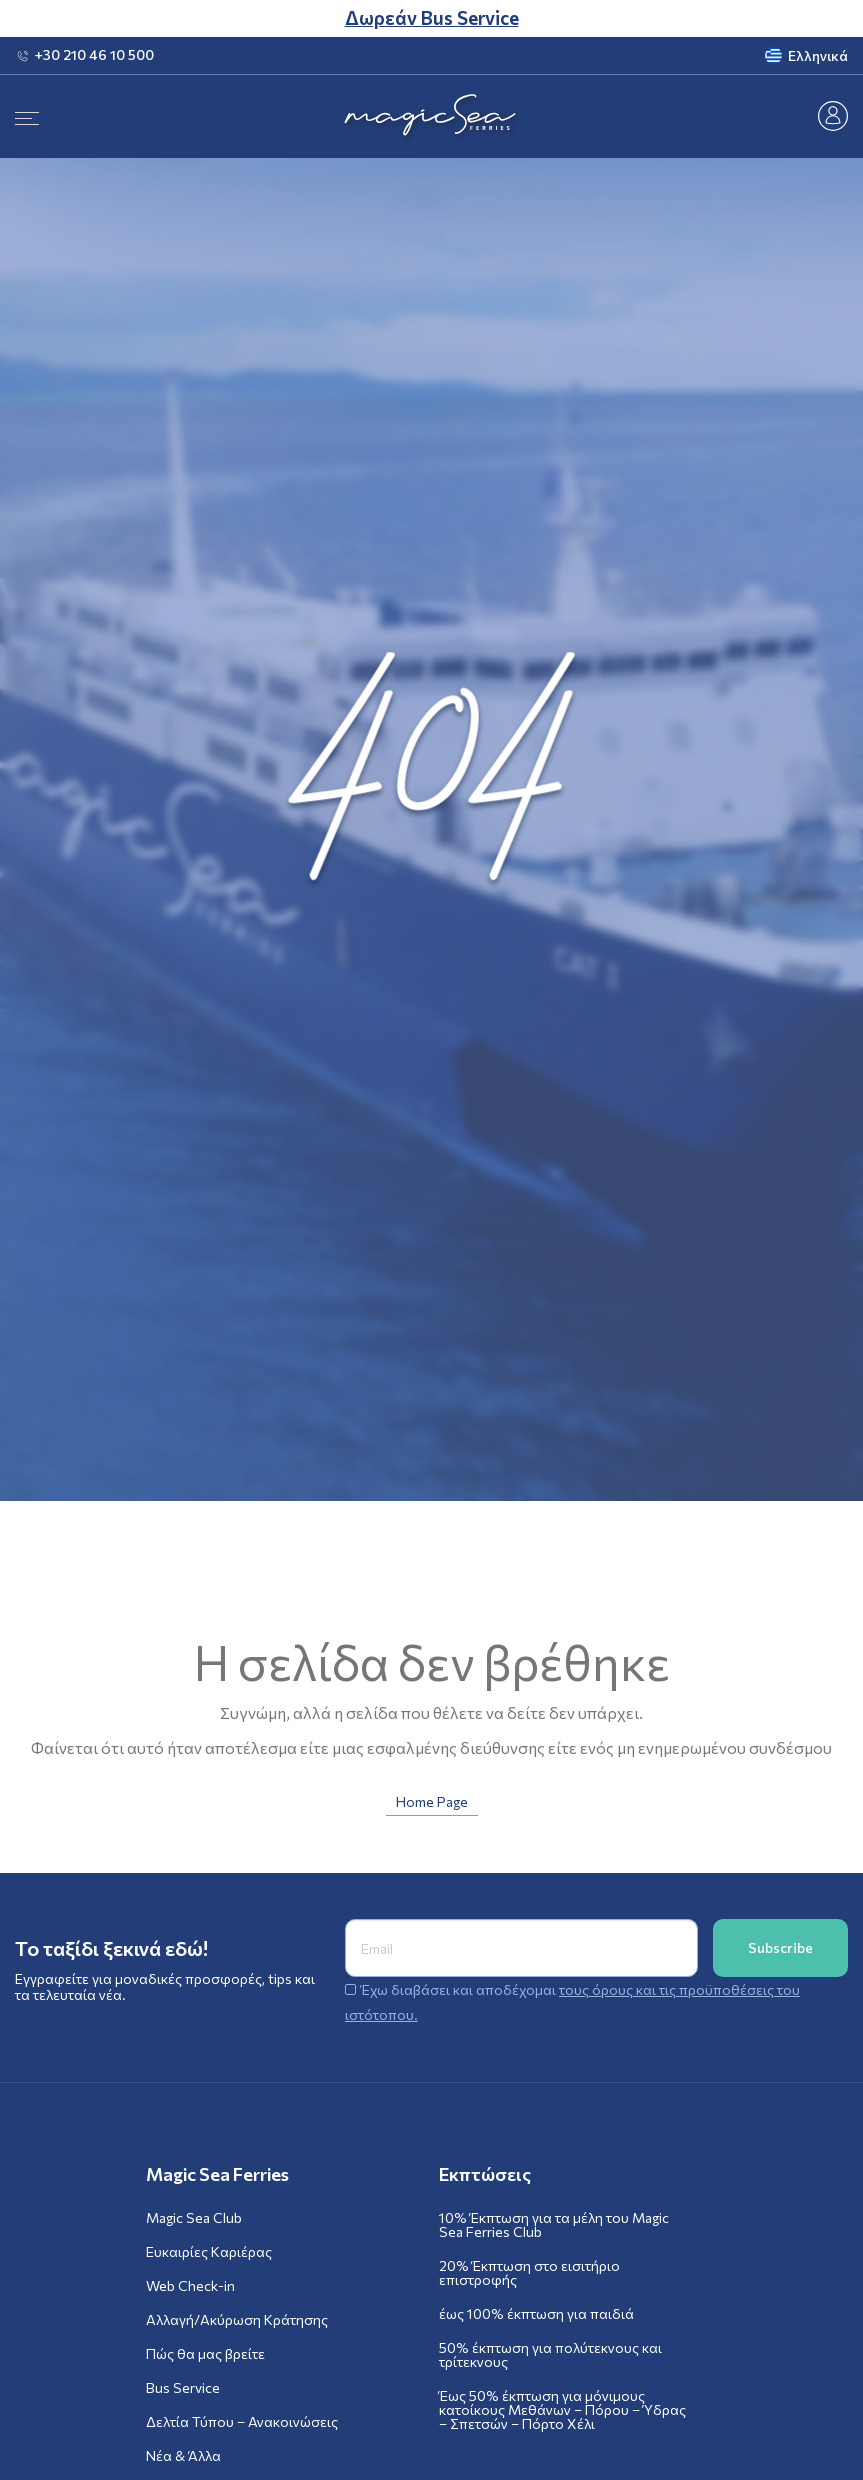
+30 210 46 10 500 (94, 54)
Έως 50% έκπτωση (562, 2410)
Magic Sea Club (194, 2218)
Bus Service (183, 2388)
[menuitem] (739, 55)
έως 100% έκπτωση (536, 2314)
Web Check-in (190, 2286)
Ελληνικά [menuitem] (818, 55)
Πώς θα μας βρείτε (205, 2354)
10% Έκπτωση (554, 2225)
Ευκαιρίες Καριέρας (209, 2252)
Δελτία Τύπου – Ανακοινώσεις (242, 2422)
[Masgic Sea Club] (833, 113)
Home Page (432, 1801)
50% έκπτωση (550, 2355)
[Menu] (27, 116)
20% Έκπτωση (529, 2273)
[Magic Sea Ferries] (431, 116)
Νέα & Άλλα (183, 2456)
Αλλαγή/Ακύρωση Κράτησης (237, 2320)
